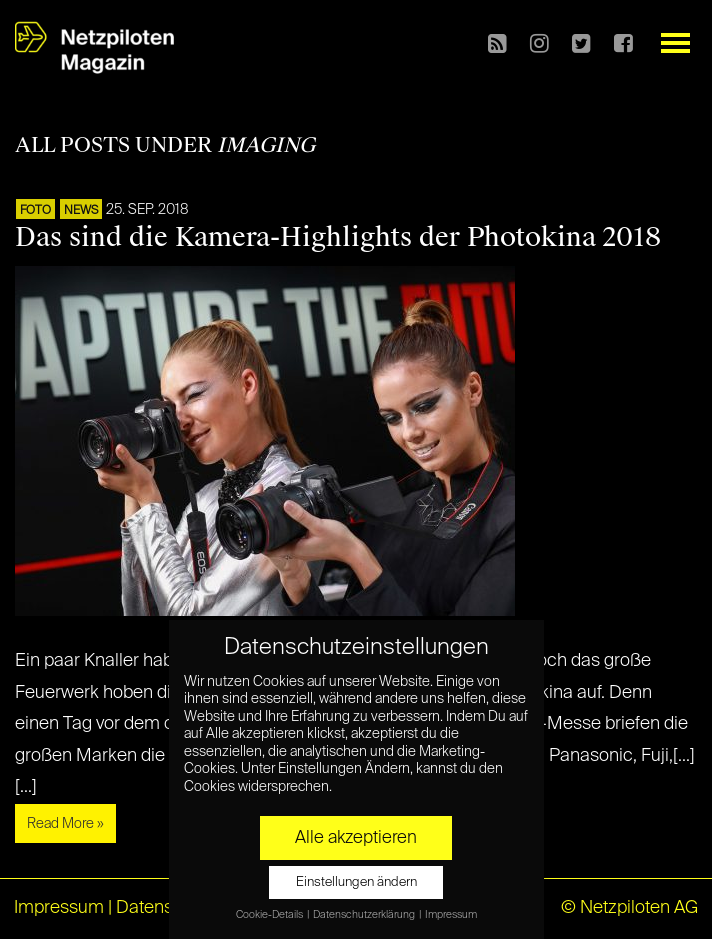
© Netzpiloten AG (629, 908)
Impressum (59, 908)
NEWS (81, 211)
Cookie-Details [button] (270, 915)
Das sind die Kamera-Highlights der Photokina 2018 (338, 237)
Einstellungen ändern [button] (356, 882)
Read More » (65, 824)
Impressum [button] (451, 915)
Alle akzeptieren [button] (356, 838)
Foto (35, 211)
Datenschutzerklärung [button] (365, 915)
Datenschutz (166, 908)
